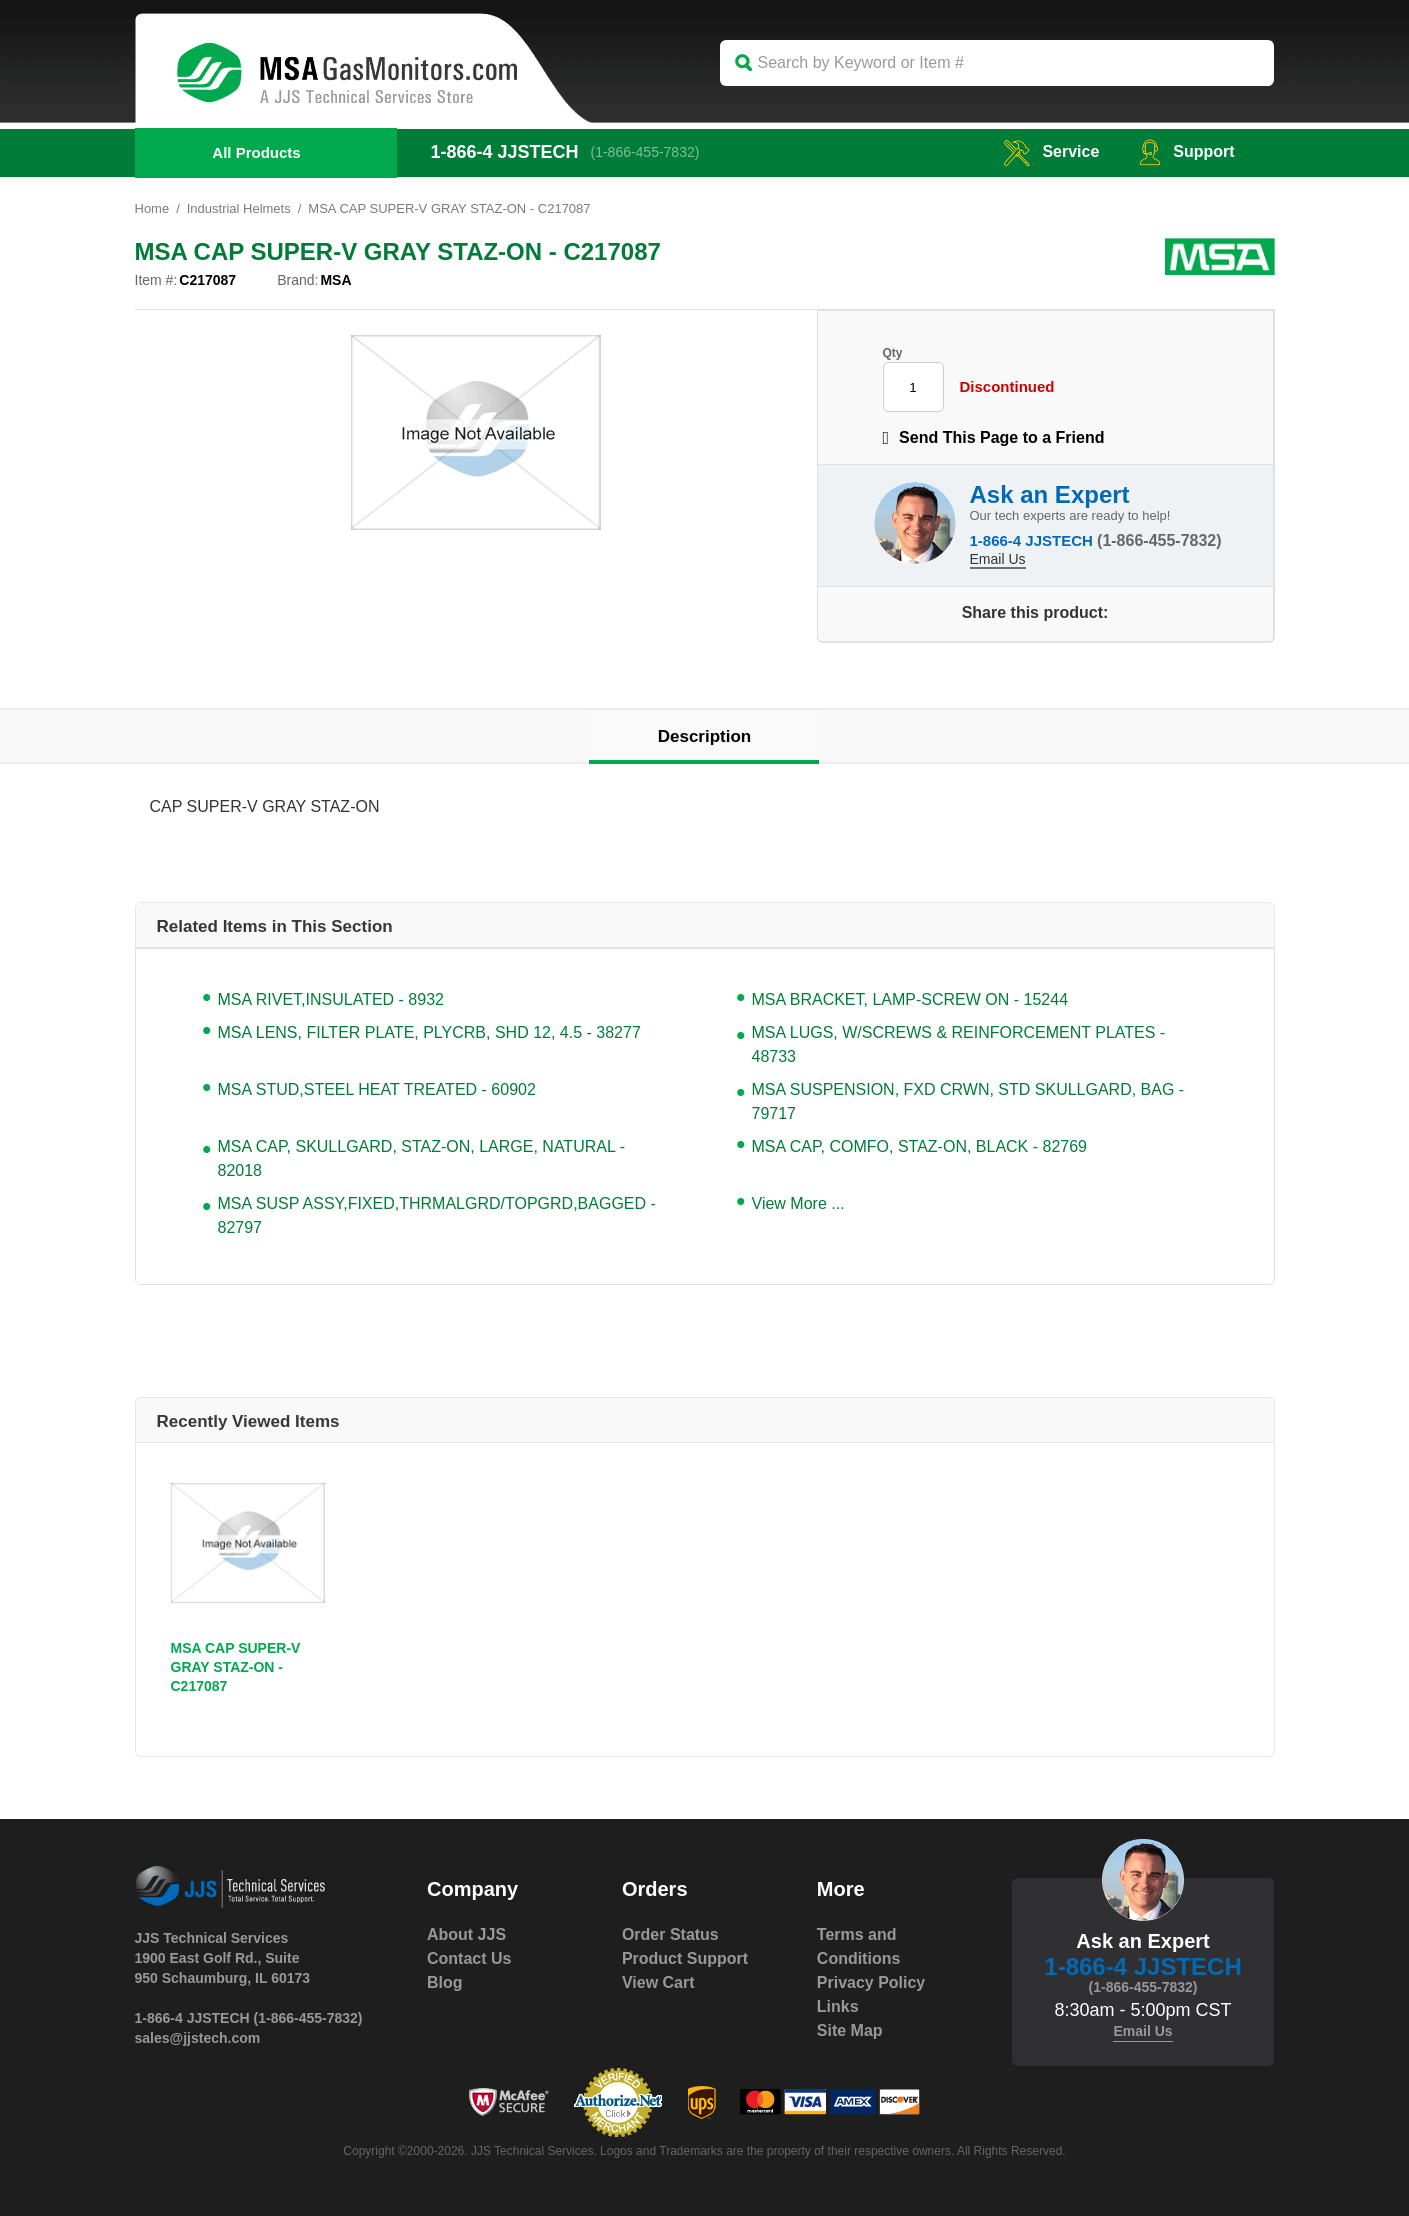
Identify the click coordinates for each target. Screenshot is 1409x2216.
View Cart (658, 1982)
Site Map (850, 2030)
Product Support (685, 1958)
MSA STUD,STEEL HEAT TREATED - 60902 (377, 1089)
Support (1186, 151)
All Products (256, 152)
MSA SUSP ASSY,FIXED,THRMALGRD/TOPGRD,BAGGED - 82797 (437, 1215)
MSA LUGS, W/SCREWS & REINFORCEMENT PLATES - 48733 (959, 1044)
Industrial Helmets (239, 208)
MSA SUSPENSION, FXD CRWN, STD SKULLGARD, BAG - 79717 (968, 1101)
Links (838, 2006)
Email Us (998, 559)
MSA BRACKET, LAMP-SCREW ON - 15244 (910, 999)
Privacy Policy (871, 1982)
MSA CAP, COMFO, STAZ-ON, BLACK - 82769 (920, 1146)
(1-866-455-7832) (645, 152)
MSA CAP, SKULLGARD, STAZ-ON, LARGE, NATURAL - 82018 (422, 1158)
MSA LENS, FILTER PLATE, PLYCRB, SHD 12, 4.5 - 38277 (429, 1032)
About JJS (466, 1934)
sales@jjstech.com (198, 2038)
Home (152, 208)
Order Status (670, 1934)
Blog (445, 1982)
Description (705, 736)
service (1051, 151)
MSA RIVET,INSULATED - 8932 (331, 999)
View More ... (798, 1203)
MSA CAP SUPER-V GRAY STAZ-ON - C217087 (236, 1667)
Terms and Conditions (859, 1946)
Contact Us (469, 1958)
